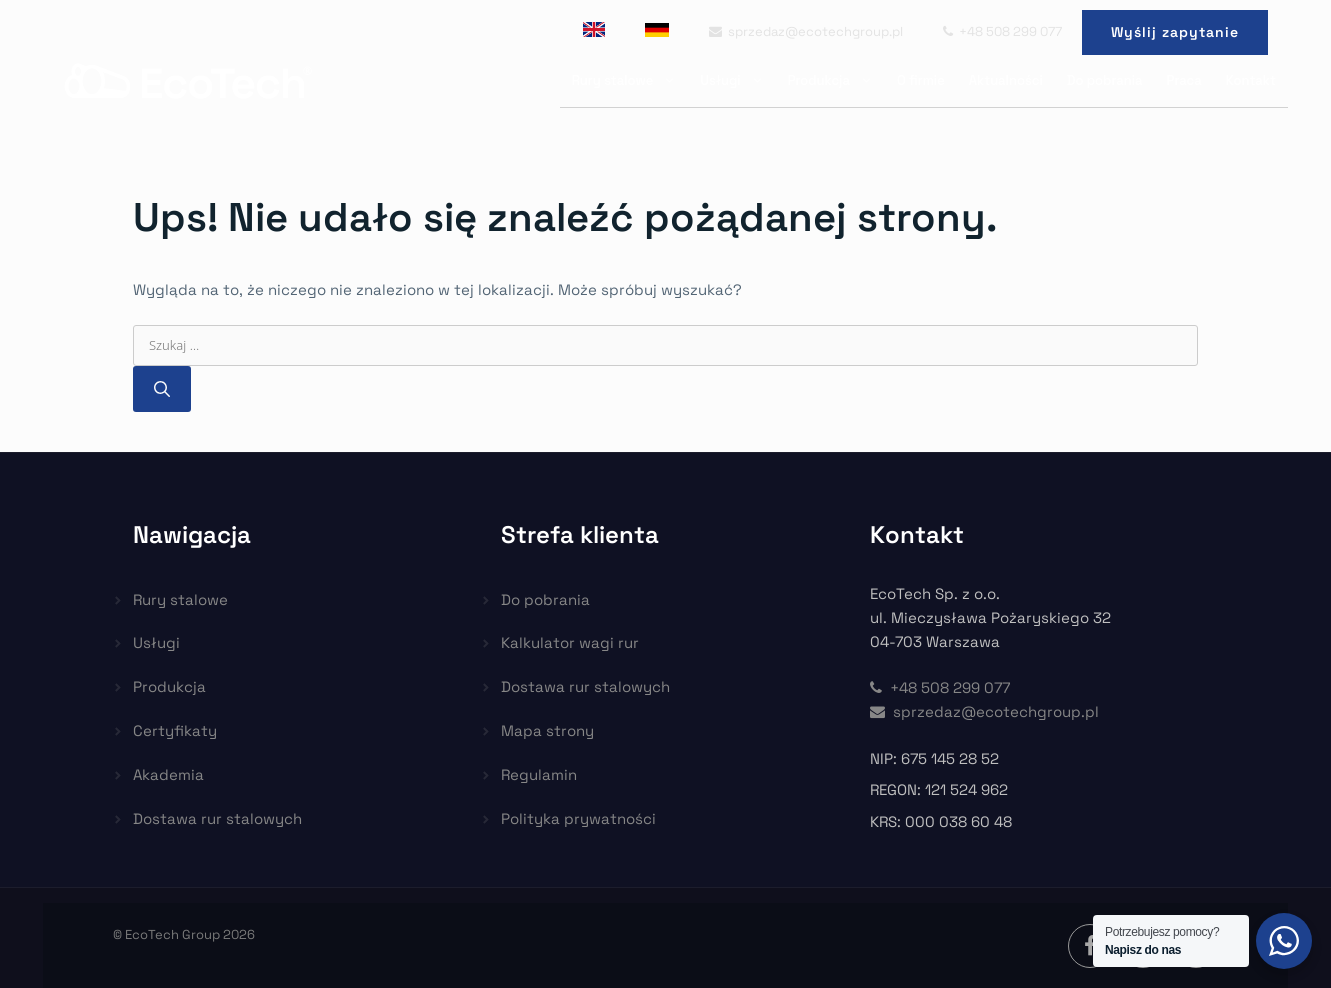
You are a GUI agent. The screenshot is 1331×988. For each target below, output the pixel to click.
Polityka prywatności (578, 818)
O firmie (921, 80)
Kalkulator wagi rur (570, 642)
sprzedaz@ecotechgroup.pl (806, 31)
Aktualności (1006, 80)
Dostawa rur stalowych (217, 818)
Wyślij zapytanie (1175, 32)
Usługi (737, 80)
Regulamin (539, 774)
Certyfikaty (175, 730)
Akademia (168, 774)
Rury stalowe (630, 80)
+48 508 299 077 (1002, 31)
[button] (40, 948)
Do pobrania (1105, 80)
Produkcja (836, 80)
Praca (1184, 80)
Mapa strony (547, 730)
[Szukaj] (162, 389)
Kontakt (1251, 80)
